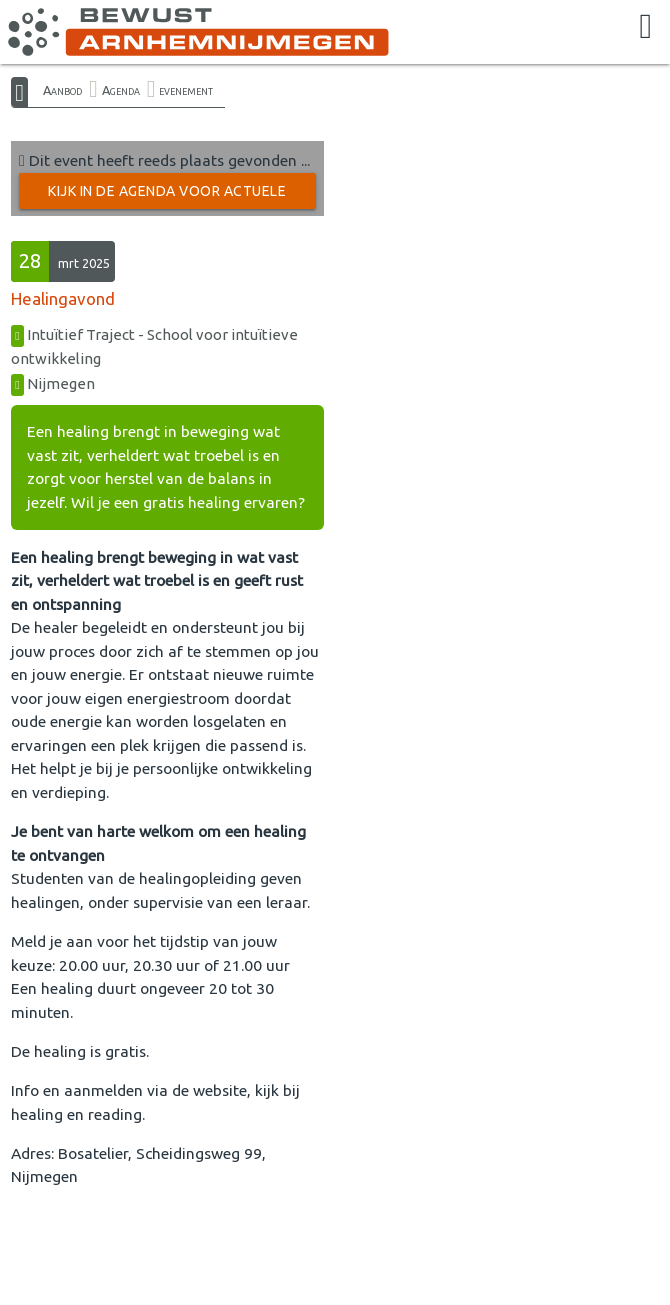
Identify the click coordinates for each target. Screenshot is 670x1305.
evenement (186, 90)
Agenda (121, 90)
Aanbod (62, 90)
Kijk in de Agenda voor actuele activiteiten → (167, 196)
